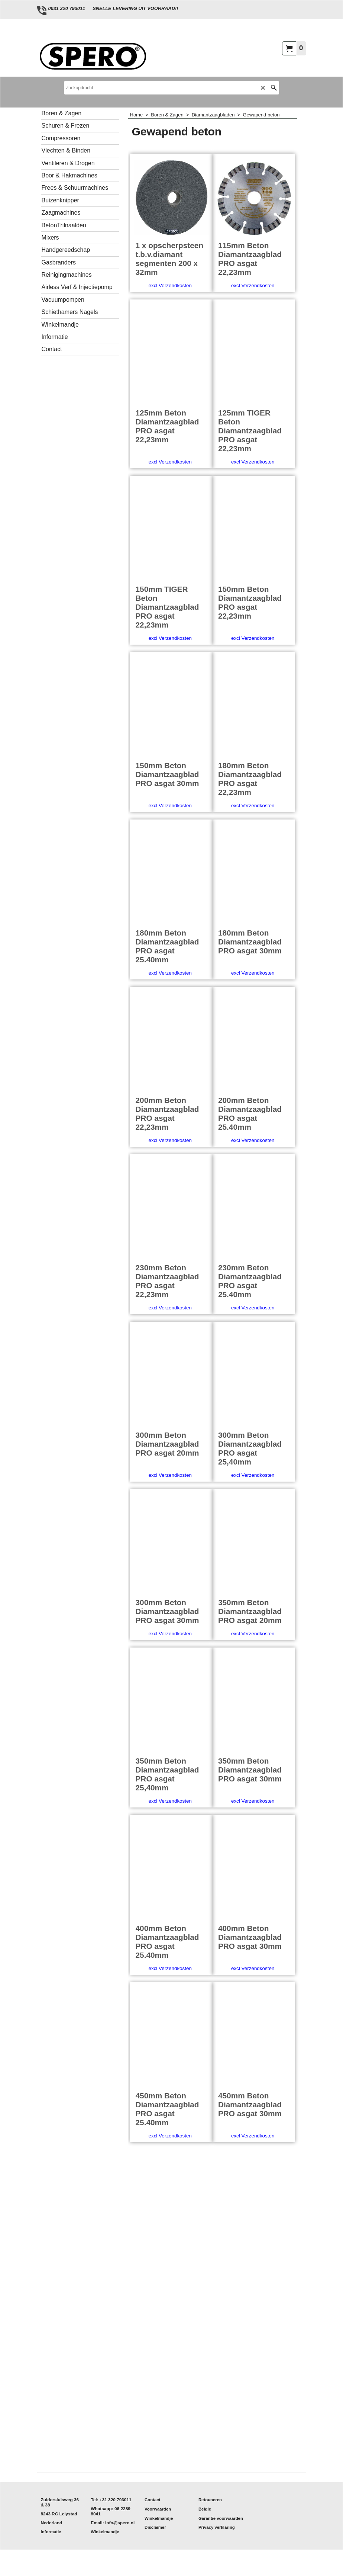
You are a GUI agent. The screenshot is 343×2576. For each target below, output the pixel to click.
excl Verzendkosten (170, 307)
